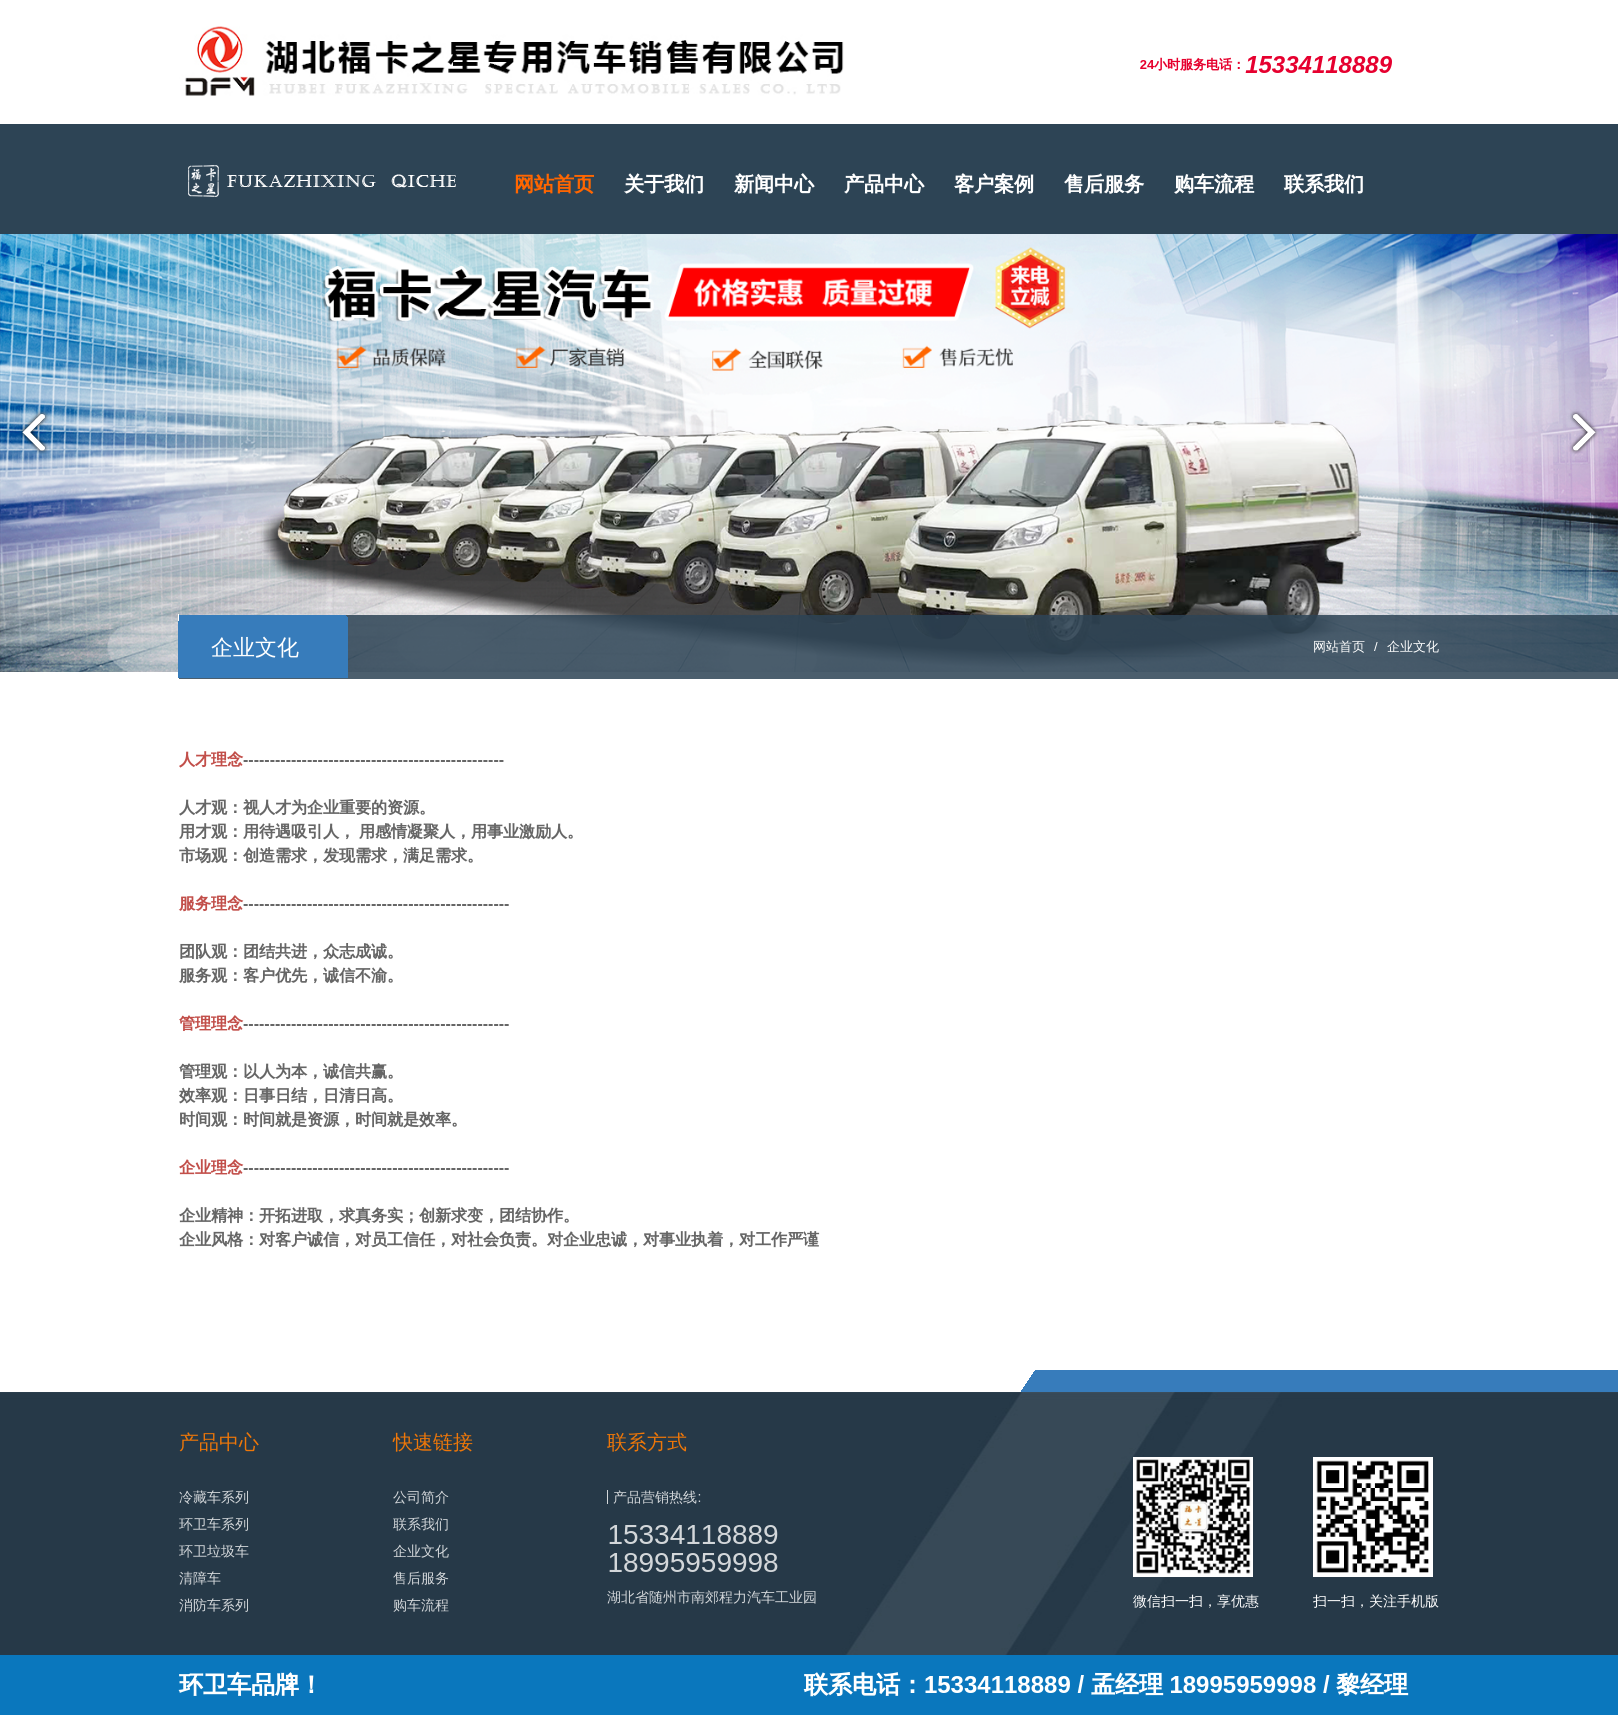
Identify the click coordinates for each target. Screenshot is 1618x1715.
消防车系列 (214, 1605)
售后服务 (1104, 184)
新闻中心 (774, 184)
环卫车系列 (214, 1524)
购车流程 (1214, 184)
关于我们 (664, 184)
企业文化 (1413, 646)
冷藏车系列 (214, 1497)
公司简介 (421, 1497)
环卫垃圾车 (214, 1551)
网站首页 (554, 184)
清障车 (200, 1578)
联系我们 (1324, 184)
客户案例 (994, 184)
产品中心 (884, 184)
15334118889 (692, 1534)
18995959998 (692, 1562)
